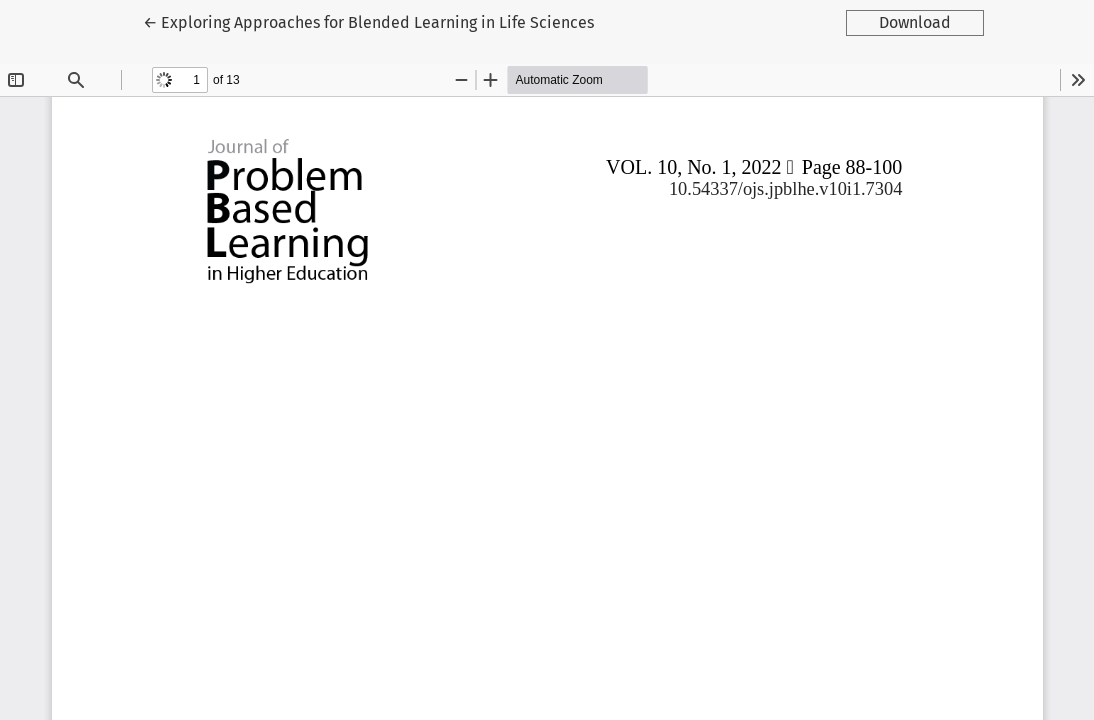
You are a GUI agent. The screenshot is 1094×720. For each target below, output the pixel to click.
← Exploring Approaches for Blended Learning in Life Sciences (368, 21)
